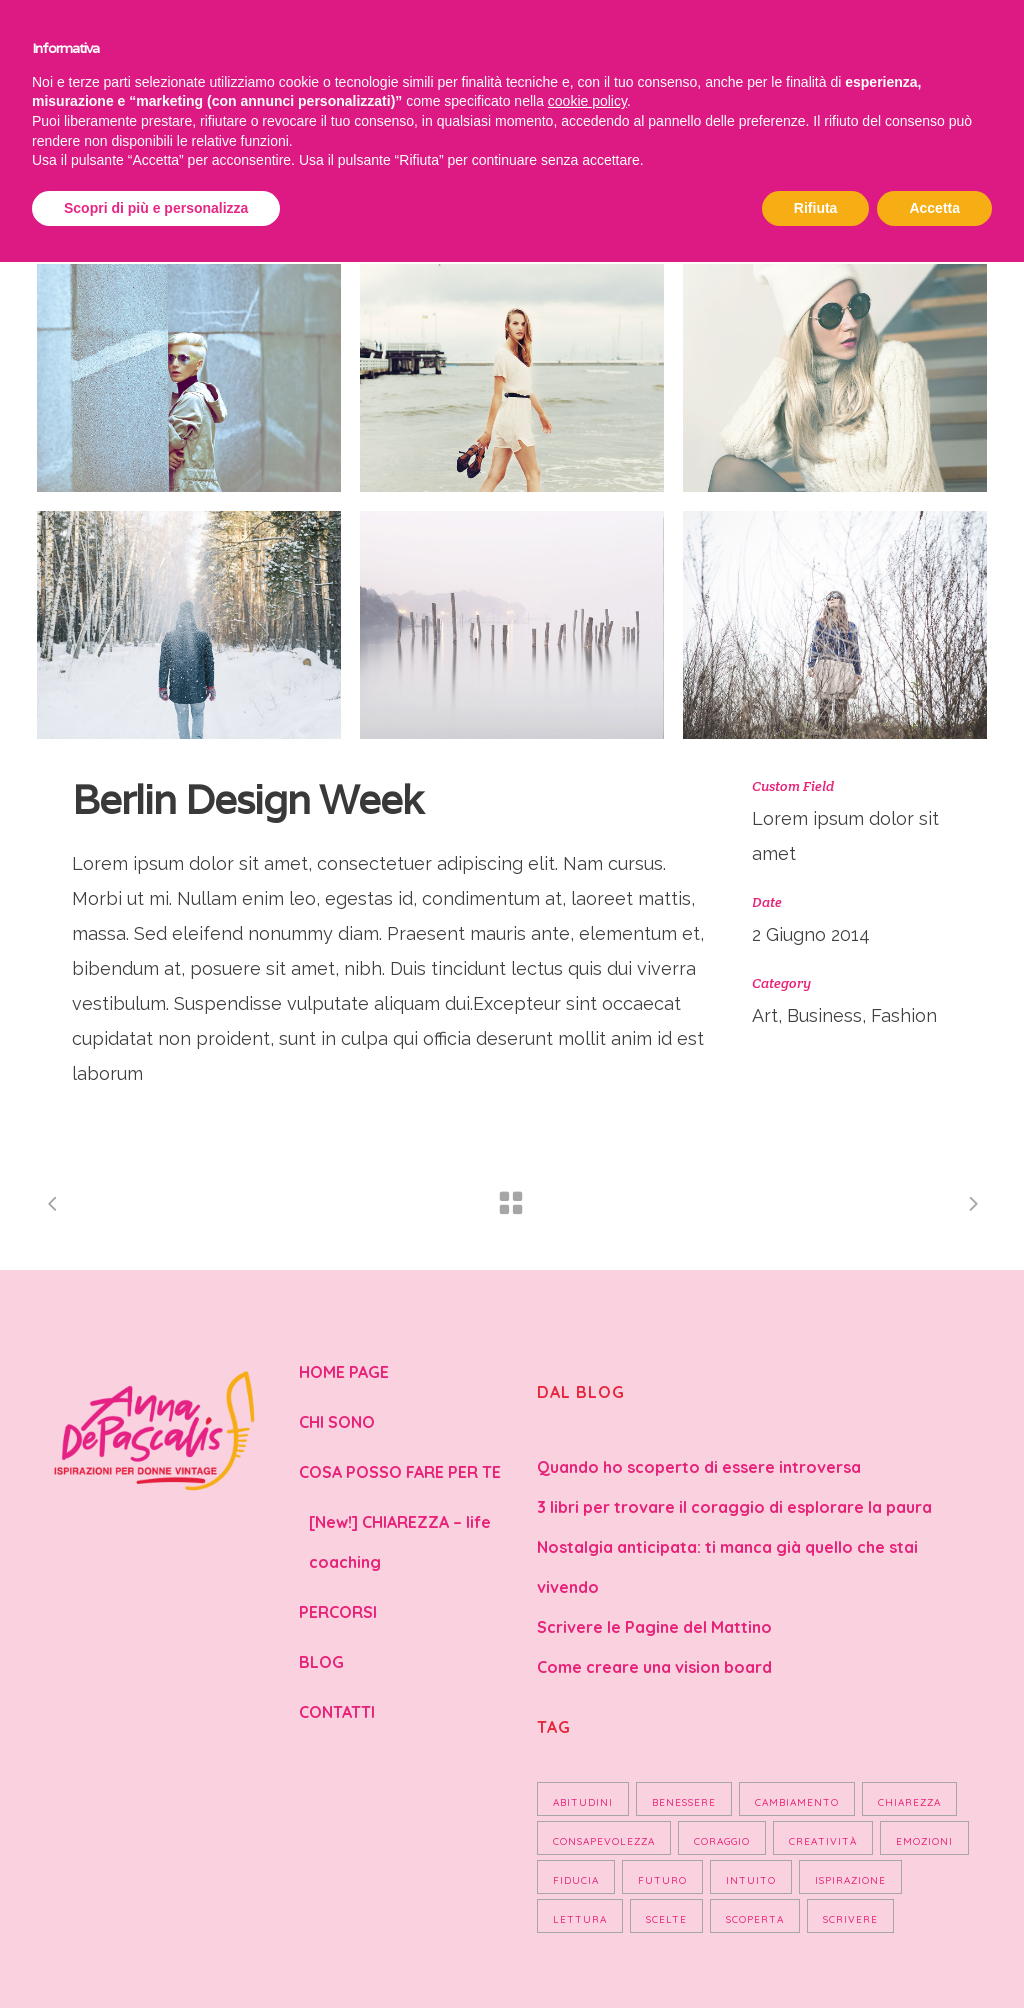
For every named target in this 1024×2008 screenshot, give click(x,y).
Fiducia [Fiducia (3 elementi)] (576, 1880)
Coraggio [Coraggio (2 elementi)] (722, 1841)
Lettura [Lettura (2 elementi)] (580, 1919)
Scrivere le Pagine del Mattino (654, 1627)
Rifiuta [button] (816, 208)
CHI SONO (337, 1422)
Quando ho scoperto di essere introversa (699, 1467)
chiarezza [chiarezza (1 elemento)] (909, 1802)
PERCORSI (338, 1612)
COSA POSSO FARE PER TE (400, 1472)
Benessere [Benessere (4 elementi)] (684, 1802)
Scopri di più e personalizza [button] (156, 208)
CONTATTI (337, 1712)
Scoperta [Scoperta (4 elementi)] (755, 1919)
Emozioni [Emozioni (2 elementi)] (924, 1841)
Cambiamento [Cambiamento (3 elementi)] (797, 1802)
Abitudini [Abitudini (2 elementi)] (583, 1802)
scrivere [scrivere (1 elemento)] (850, 1919)
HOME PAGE (344, 1372)
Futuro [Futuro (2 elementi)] (662, 1880)
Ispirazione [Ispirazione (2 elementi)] (850, 1880)
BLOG (321, 1662)
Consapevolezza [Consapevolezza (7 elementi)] (604, 1841)
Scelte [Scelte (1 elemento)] (666, 1919)
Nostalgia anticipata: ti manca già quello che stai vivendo (727, 1567)
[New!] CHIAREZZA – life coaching (400, 1542)
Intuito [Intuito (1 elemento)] (751, 1880)
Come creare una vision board (654, 1667)
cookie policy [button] (587, 101)
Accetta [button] (934, 208)
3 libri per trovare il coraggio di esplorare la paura (734, 1507)
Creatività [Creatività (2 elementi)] (823, 1841)
